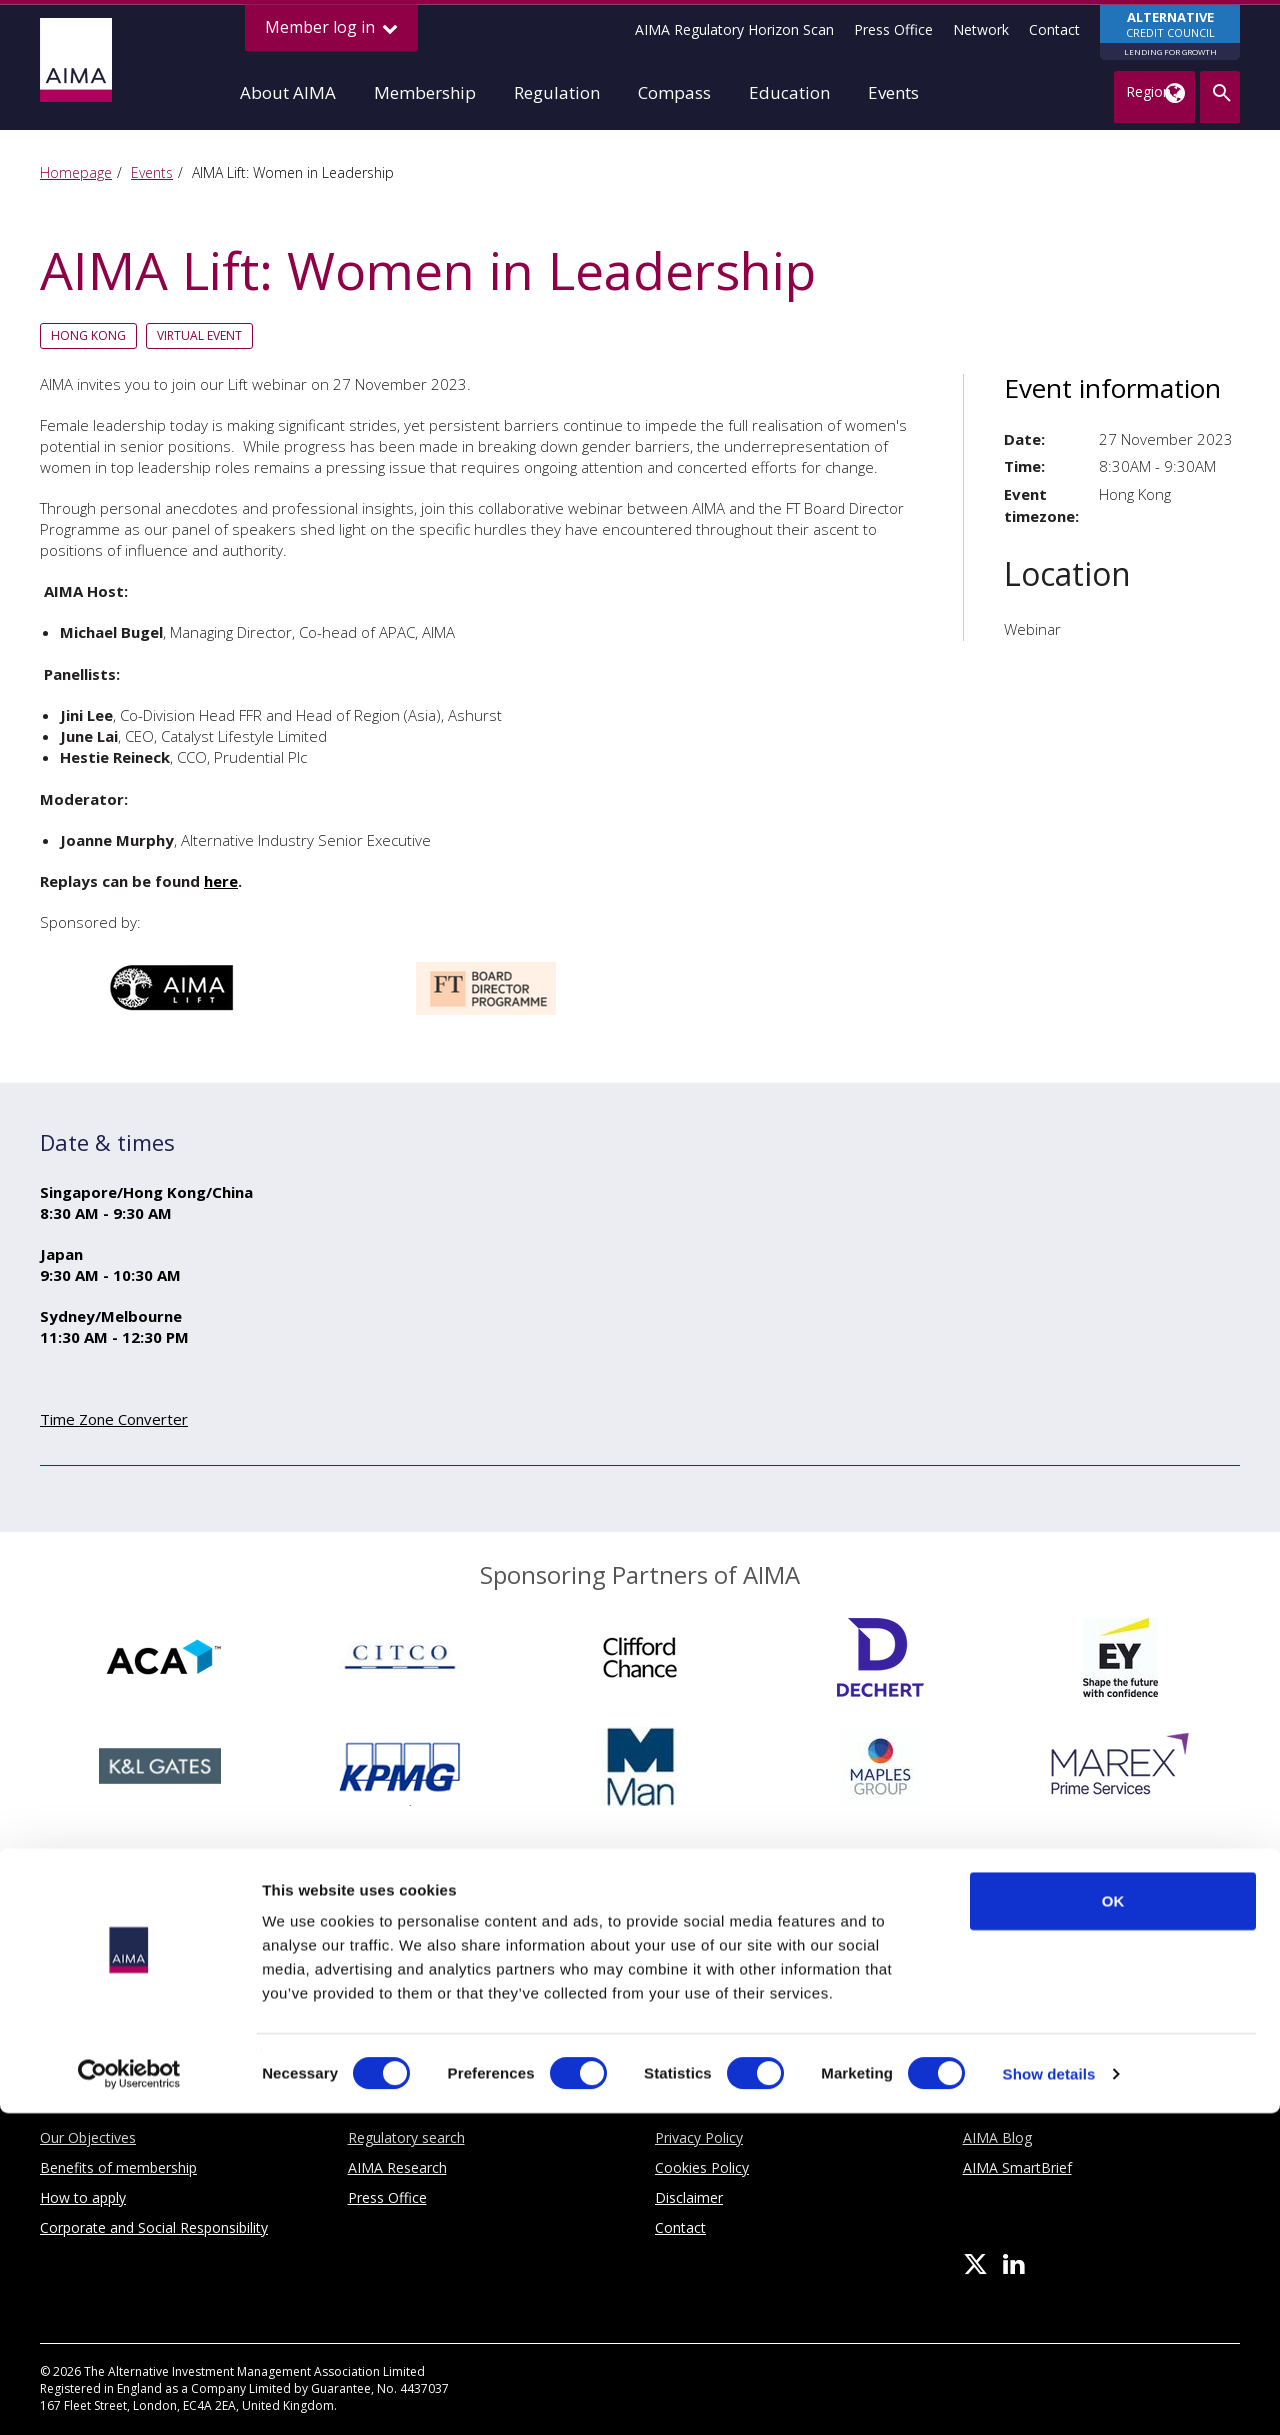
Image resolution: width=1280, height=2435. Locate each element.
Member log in (331, 27)
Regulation (557, 92)
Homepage (76, 172)
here (221, 881)
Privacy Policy (699, 2137)
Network (981, 29)
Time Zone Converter (114, 1419)
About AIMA (288, 92)
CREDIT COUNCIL (1170, 34)
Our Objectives (88, 2137)
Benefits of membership (118, 2167)
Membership (425, 92)
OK (1113, 2222)
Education (789, 92)
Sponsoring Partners (640, 1969)
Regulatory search (406, 2137)
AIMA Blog (997, 2137)
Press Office (893, 29)
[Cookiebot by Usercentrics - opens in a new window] (129, 2396)
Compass (674, 92)
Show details (1049, 2395)
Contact (1054, 29)
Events (893, 92)
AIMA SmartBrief (1017, 2167)
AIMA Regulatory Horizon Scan (734, 29)
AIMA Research (397, 2167)
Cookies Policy (702, 2167)
